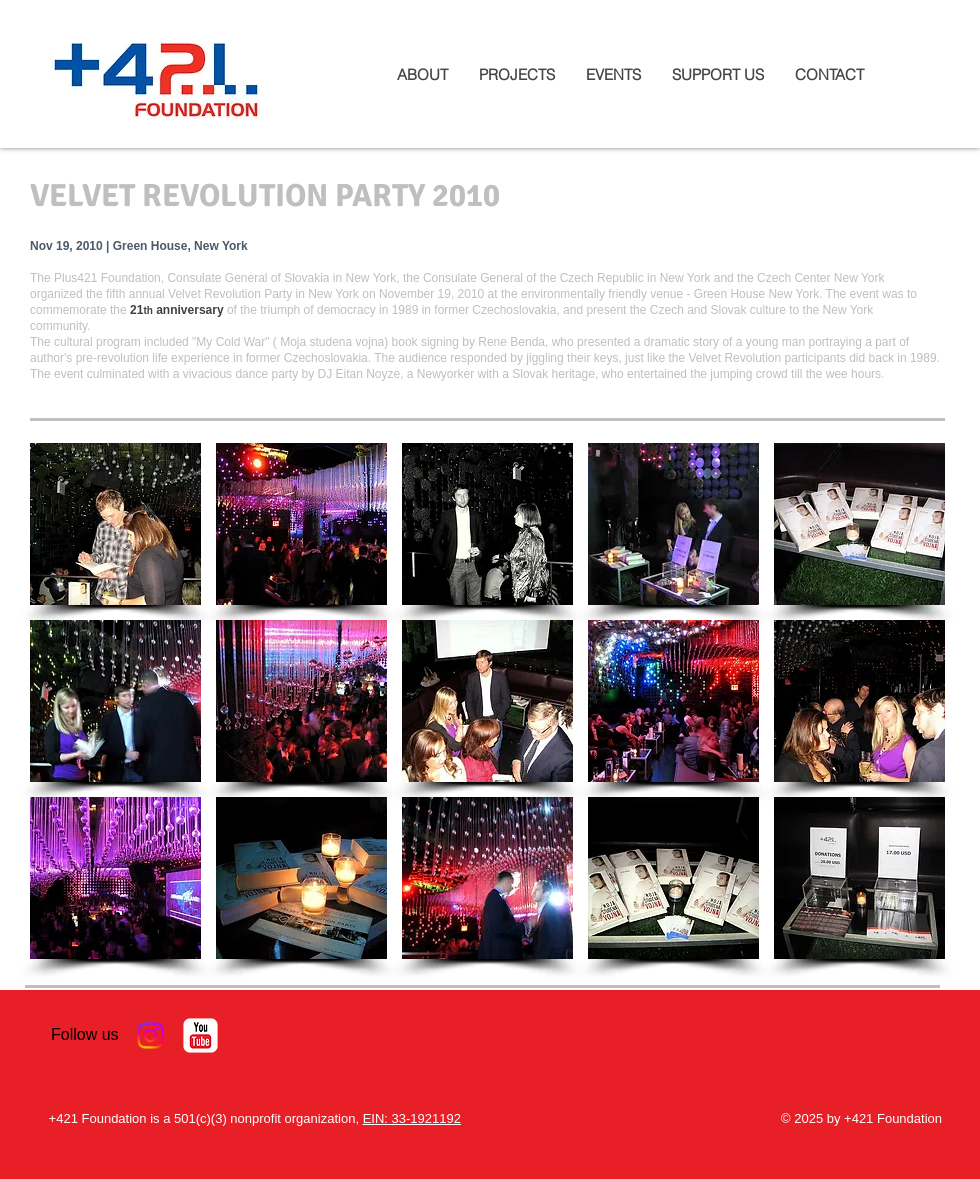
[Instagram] (150, 1035)
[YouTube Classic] (200, 1035)
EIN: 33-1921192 (412, 1118)
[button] (115, 524)
